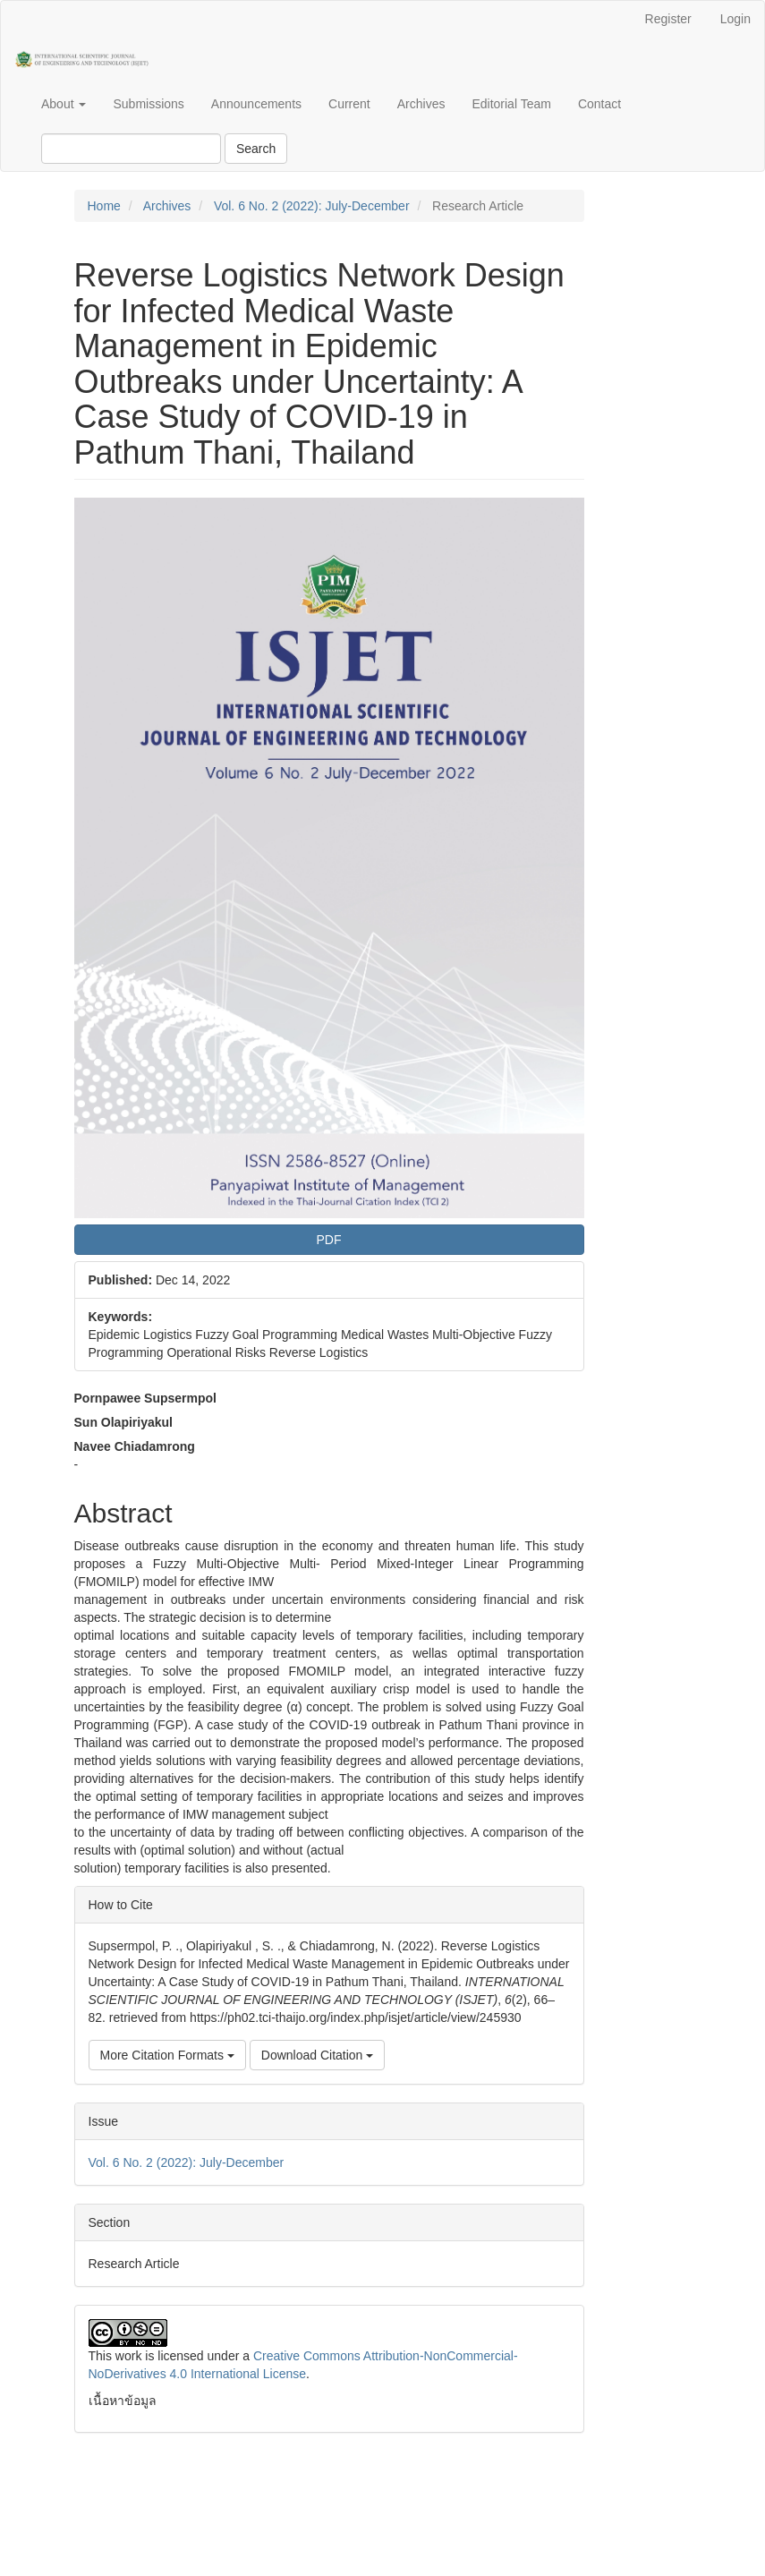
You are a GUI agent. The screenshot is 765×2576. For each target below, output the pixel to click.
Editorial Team (511, 104)
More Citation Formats (167, 2055)
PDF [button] (329, 1240)
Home (104, 206)
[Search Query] (131, 148)
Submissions (148, 104)
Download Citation (317, 2055)
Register (668, 19)
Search (256, 148)
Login (735, 19)
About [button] (63, 104)
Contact (599, 104)
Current (349, 104)
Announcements (256, 104)
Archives (421, 104)
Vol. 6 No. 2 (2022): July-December (312, 206)
